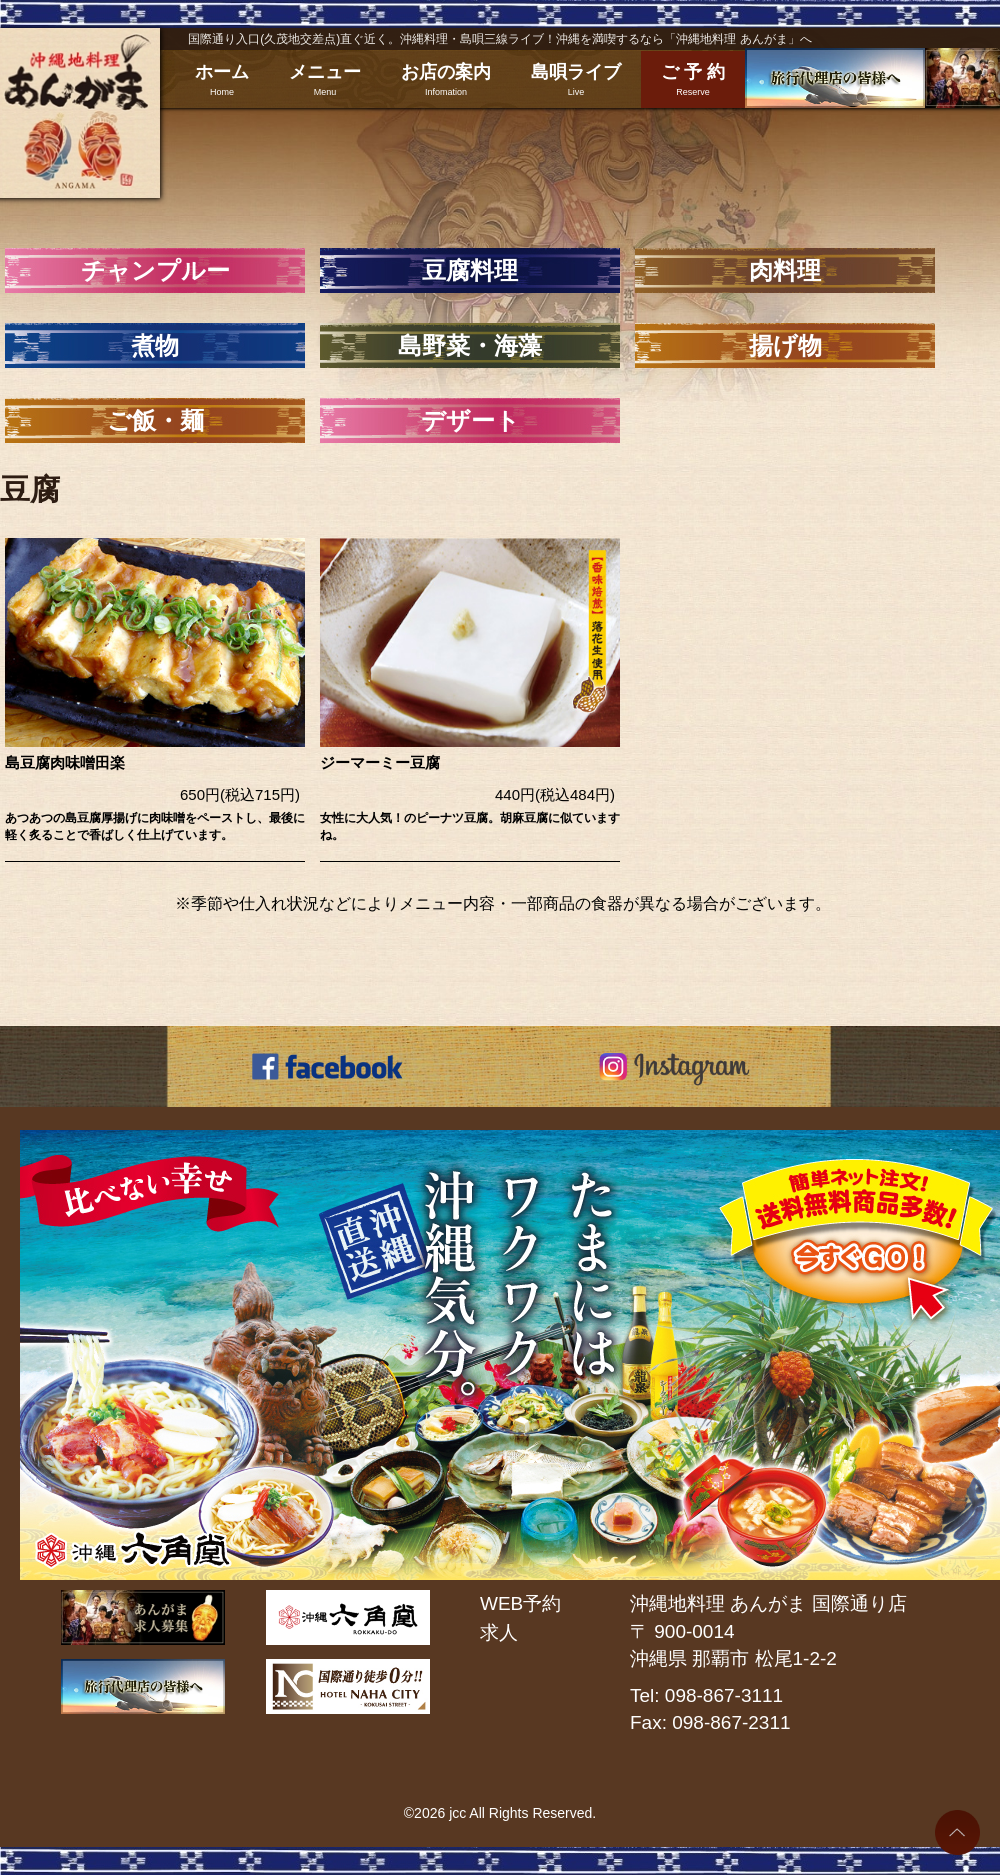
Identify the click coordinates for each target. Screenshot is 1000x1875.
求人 (499, 1632)
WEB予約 (520, 1603)
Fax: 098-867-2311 (710, 1722)
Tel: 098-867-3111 (706, 1695)
